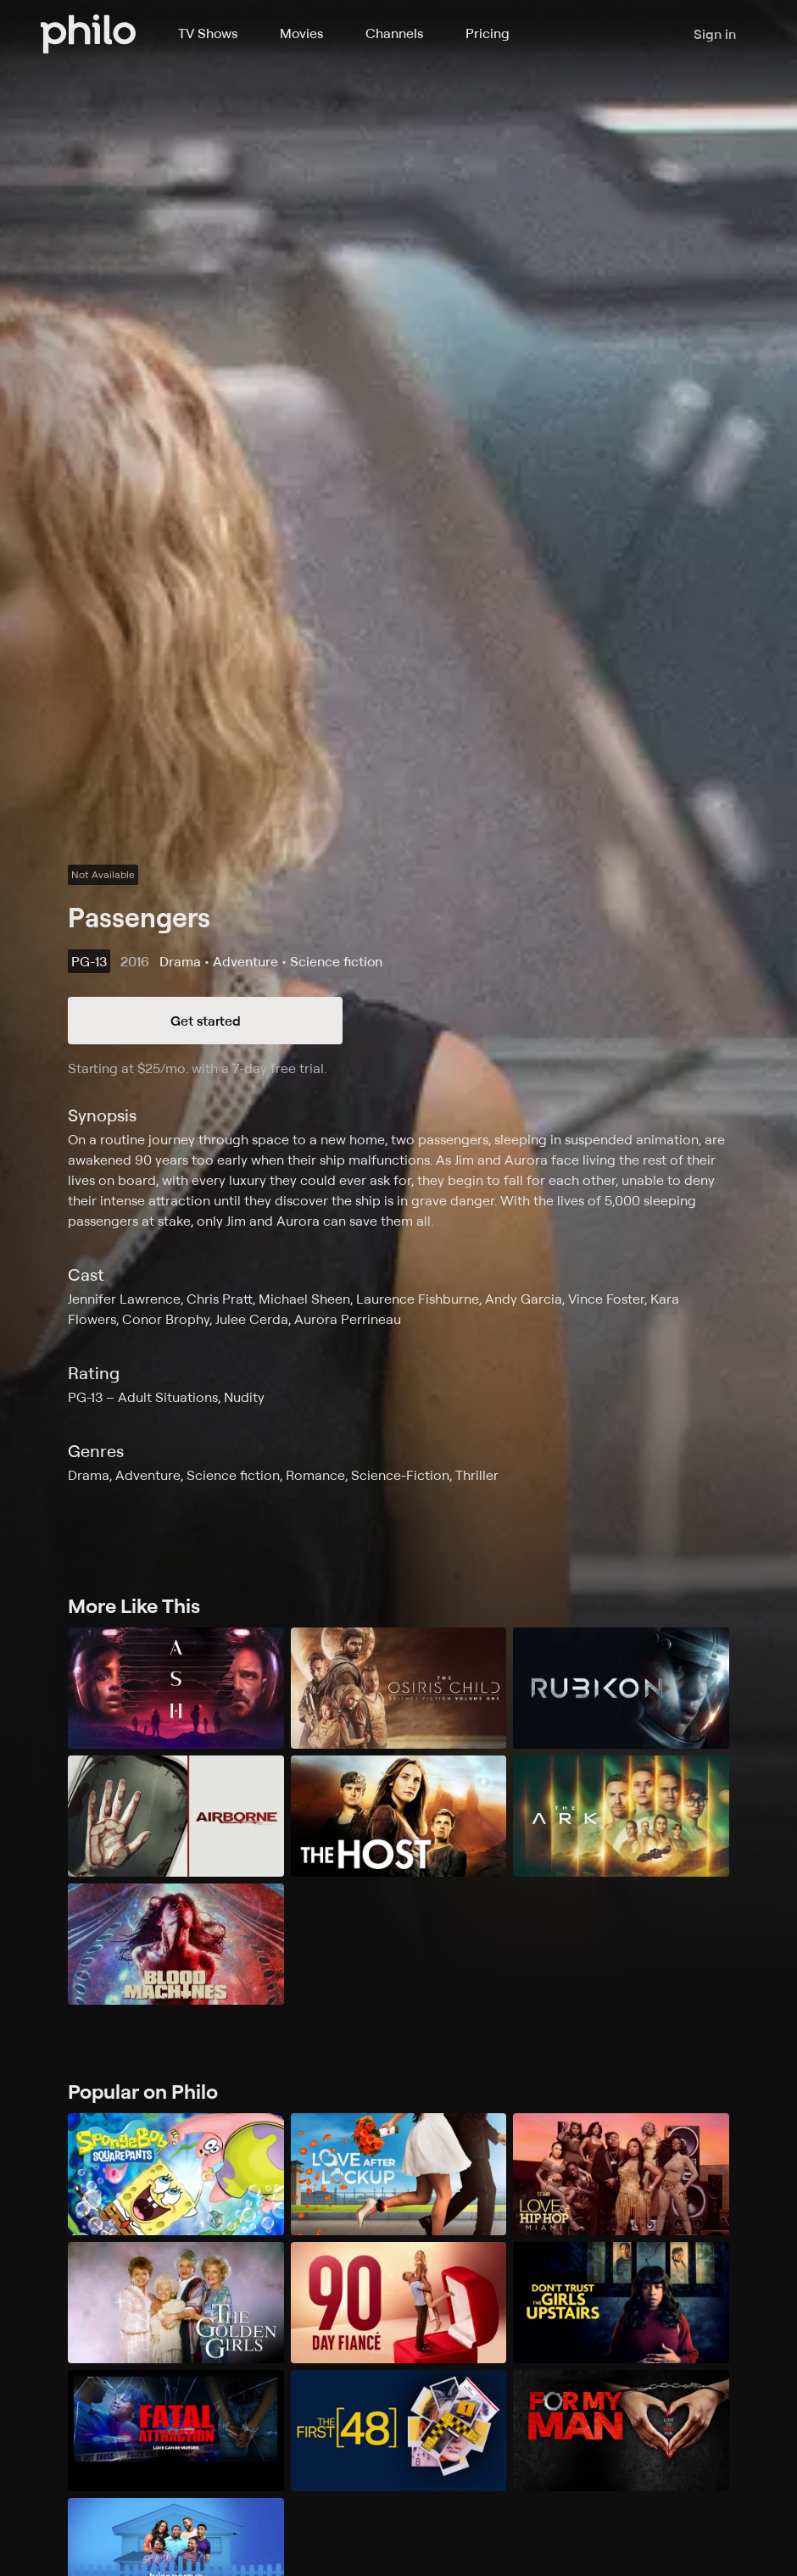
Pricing (487, 33)
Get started (205, 1020)
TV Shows (207, 33)
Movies (301, 33)
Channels (394, 33)
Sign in (715, 33)
